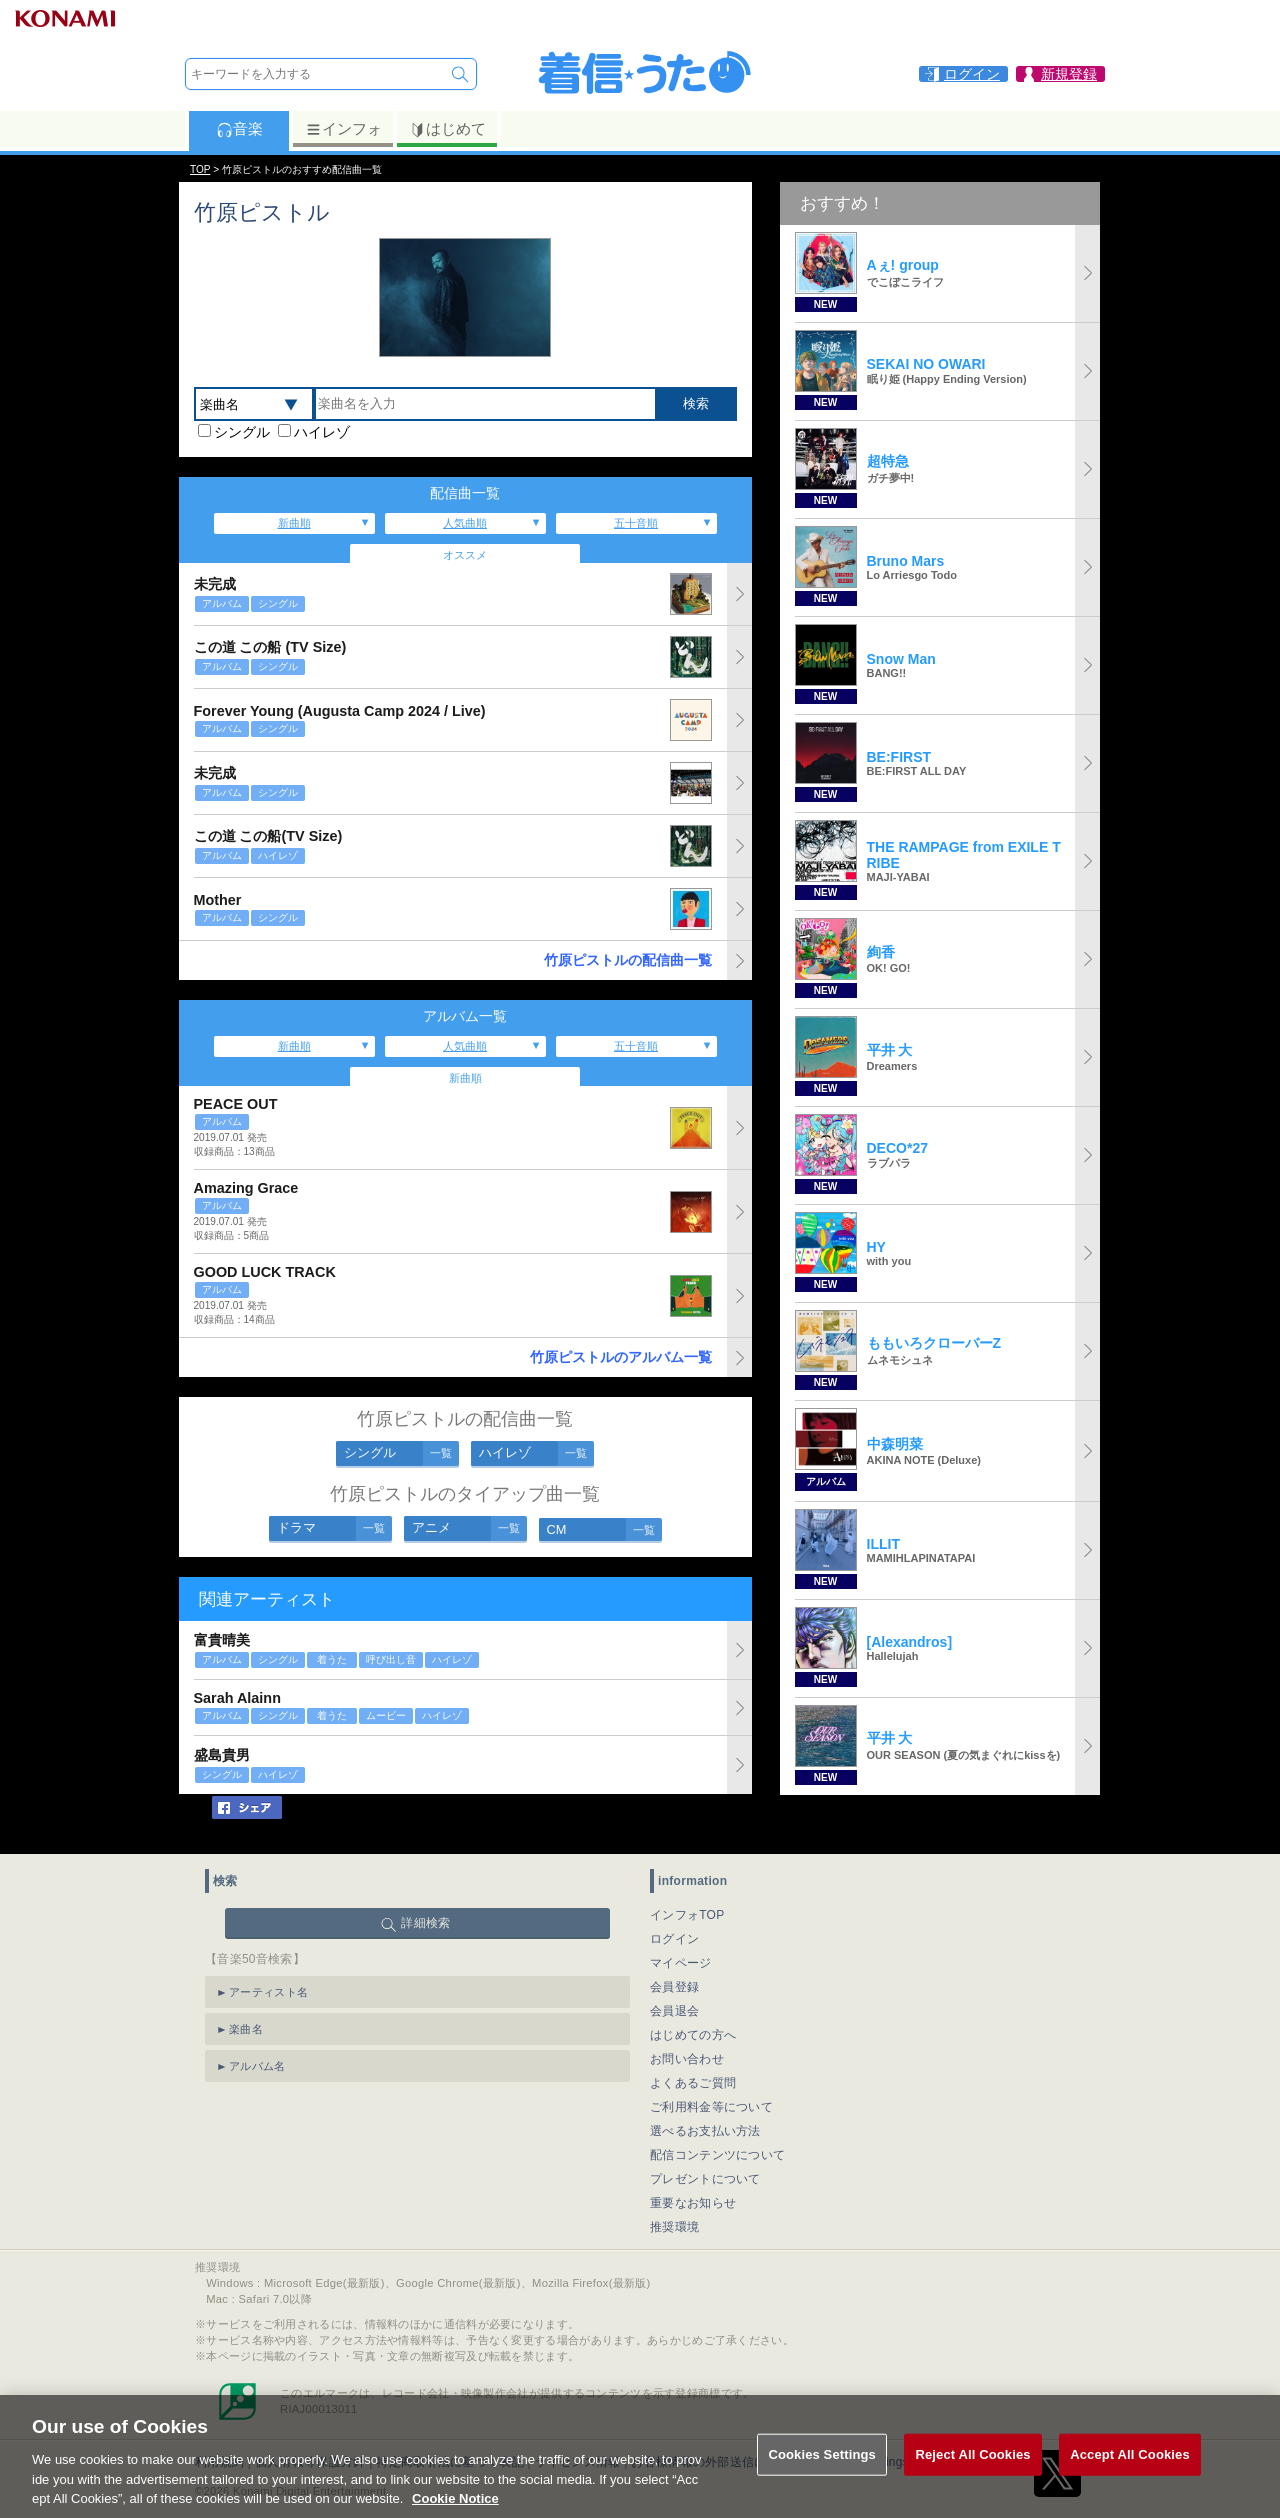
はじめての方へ (693, 2035)
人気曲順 (465, 523)
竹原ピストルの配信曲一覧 (628, 960)
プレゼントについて (705, 2179)
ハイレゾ (322, 432)
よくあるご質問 (693, 2083)
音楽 (239, 129)
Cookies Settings (822, 2480)
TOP (200, 169)
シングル (242, 432)
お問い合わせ (687, 2059)
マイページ (681, 1963)
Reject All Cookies (972, 2480)
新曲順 (294, 523)
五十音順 (636, 523)
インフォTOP (687, 1915)
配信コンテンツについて (717, 2155)
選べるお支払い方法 (705, 2131)
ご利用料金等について (711, 2107)
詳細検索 (425, 1923)
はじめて (447, 129)
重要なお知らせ (693, 2203)
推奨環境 (674, 2227)
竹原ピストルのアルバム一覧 (621, 1357)
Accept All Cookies (1130, 2480)
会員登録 (674, 1987)
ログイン (674, 1939)
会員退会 (674, 2011)
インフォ (343, 129)
